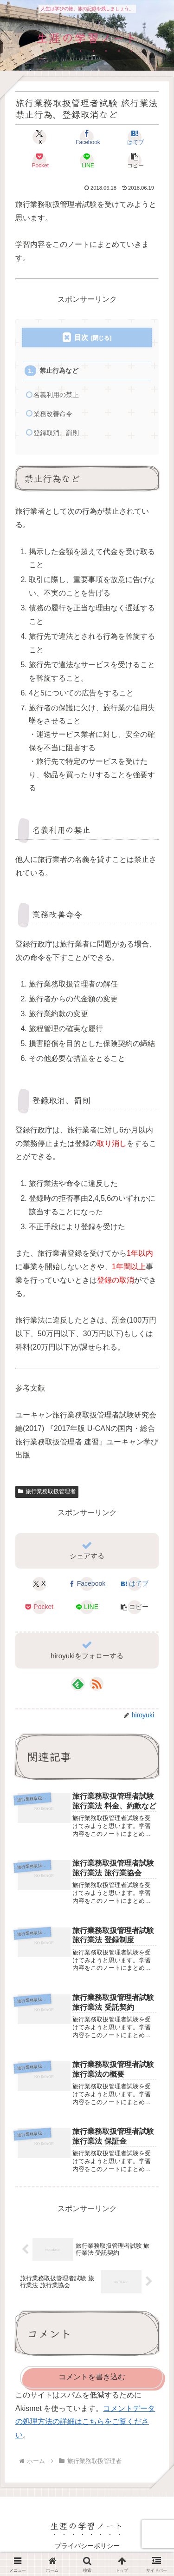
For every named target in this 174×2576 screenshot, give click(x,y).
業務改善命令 (52, 414)
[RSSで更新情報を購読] (96, 1684)
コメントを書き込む (91, 2377)
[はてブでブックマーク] (134, 137)
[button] (134, 160)
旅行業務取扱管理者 (47, 1491)
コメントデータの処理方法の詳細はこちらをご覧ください (85, 2421)
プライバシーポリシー (87, 2546)
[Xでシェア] (39, 137)
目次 (81, 337)
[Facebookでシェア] (87, 137)
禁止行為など (58, 370)
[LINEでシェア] (87, 160)
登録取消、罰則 (56, 433)
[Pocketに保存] (39, 160)
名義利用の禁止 (56, 394)
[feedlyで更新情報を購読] (78, 1684)
